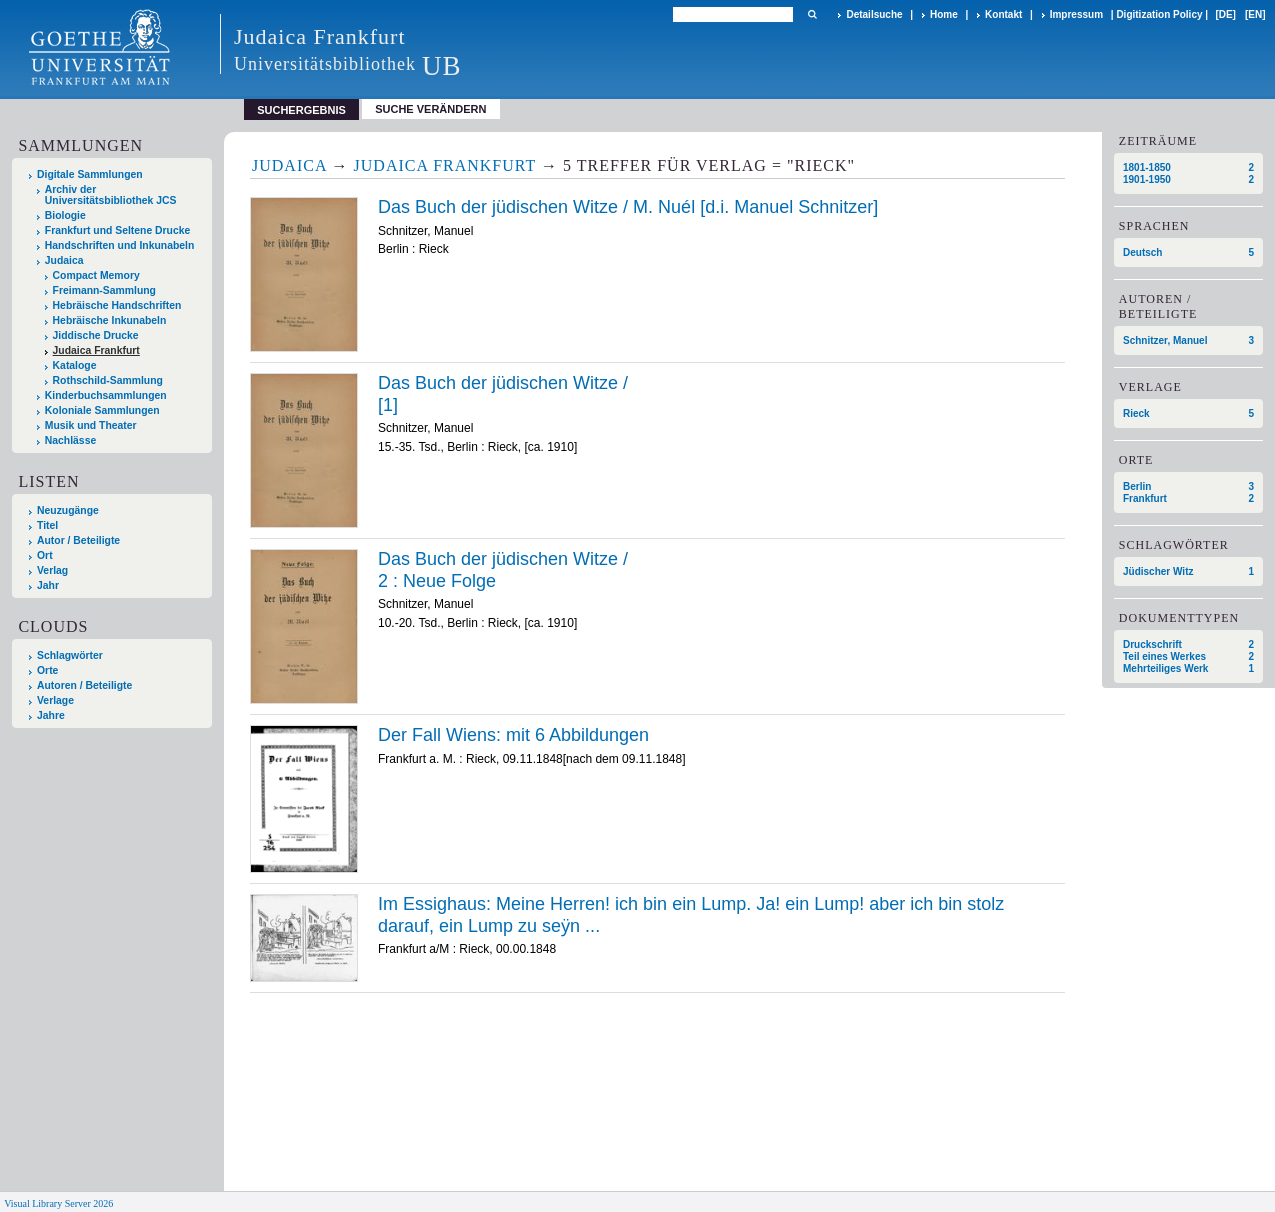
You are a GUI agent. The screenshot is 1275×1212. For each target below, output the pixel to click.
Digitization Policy (1159, 14)
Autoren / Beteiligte (84, 685)
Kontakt (1003, 14)
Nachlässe (70, 440)
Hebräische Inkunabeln (110, 320)
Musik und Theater (91, 425)
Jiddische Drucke (96, 335)
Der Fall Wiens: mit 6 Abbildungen (513, 735)
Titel (47, 525)
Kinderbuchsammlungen (106, 395)
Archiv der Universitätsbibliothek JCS (111, 195)
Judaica (64, 260)
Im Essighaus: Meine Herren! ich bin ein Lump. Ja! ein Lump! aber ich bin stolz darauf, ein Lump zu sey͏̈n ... (691, 915)
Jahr (48, 585)
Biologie (65, 215)
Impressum (1076, 14)
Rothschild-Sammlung (108, 380)
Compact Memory (96, 275)
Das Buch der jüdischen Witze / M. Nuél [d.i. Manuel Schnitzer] (628, 207)
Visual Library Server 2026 (58, 1203)
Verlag (52, 570)
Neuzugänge (68, 510)
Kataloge (75, 365)
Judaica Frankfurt (96, 350)
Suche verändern (430, 109)
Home (944, 14)
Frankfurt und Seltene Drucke (118, 230)
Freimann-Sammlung (104, 290)
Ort (45, 555)
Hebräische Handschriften (117, 305)
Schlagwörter (70, 655)
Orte (47, 670)
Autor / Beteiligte (78, 540)
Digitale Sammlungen (90, 174)
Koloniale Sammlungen (102, 410)
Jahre (51, 715)
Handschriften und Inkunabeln (120, 245)
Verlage (55, 700)
